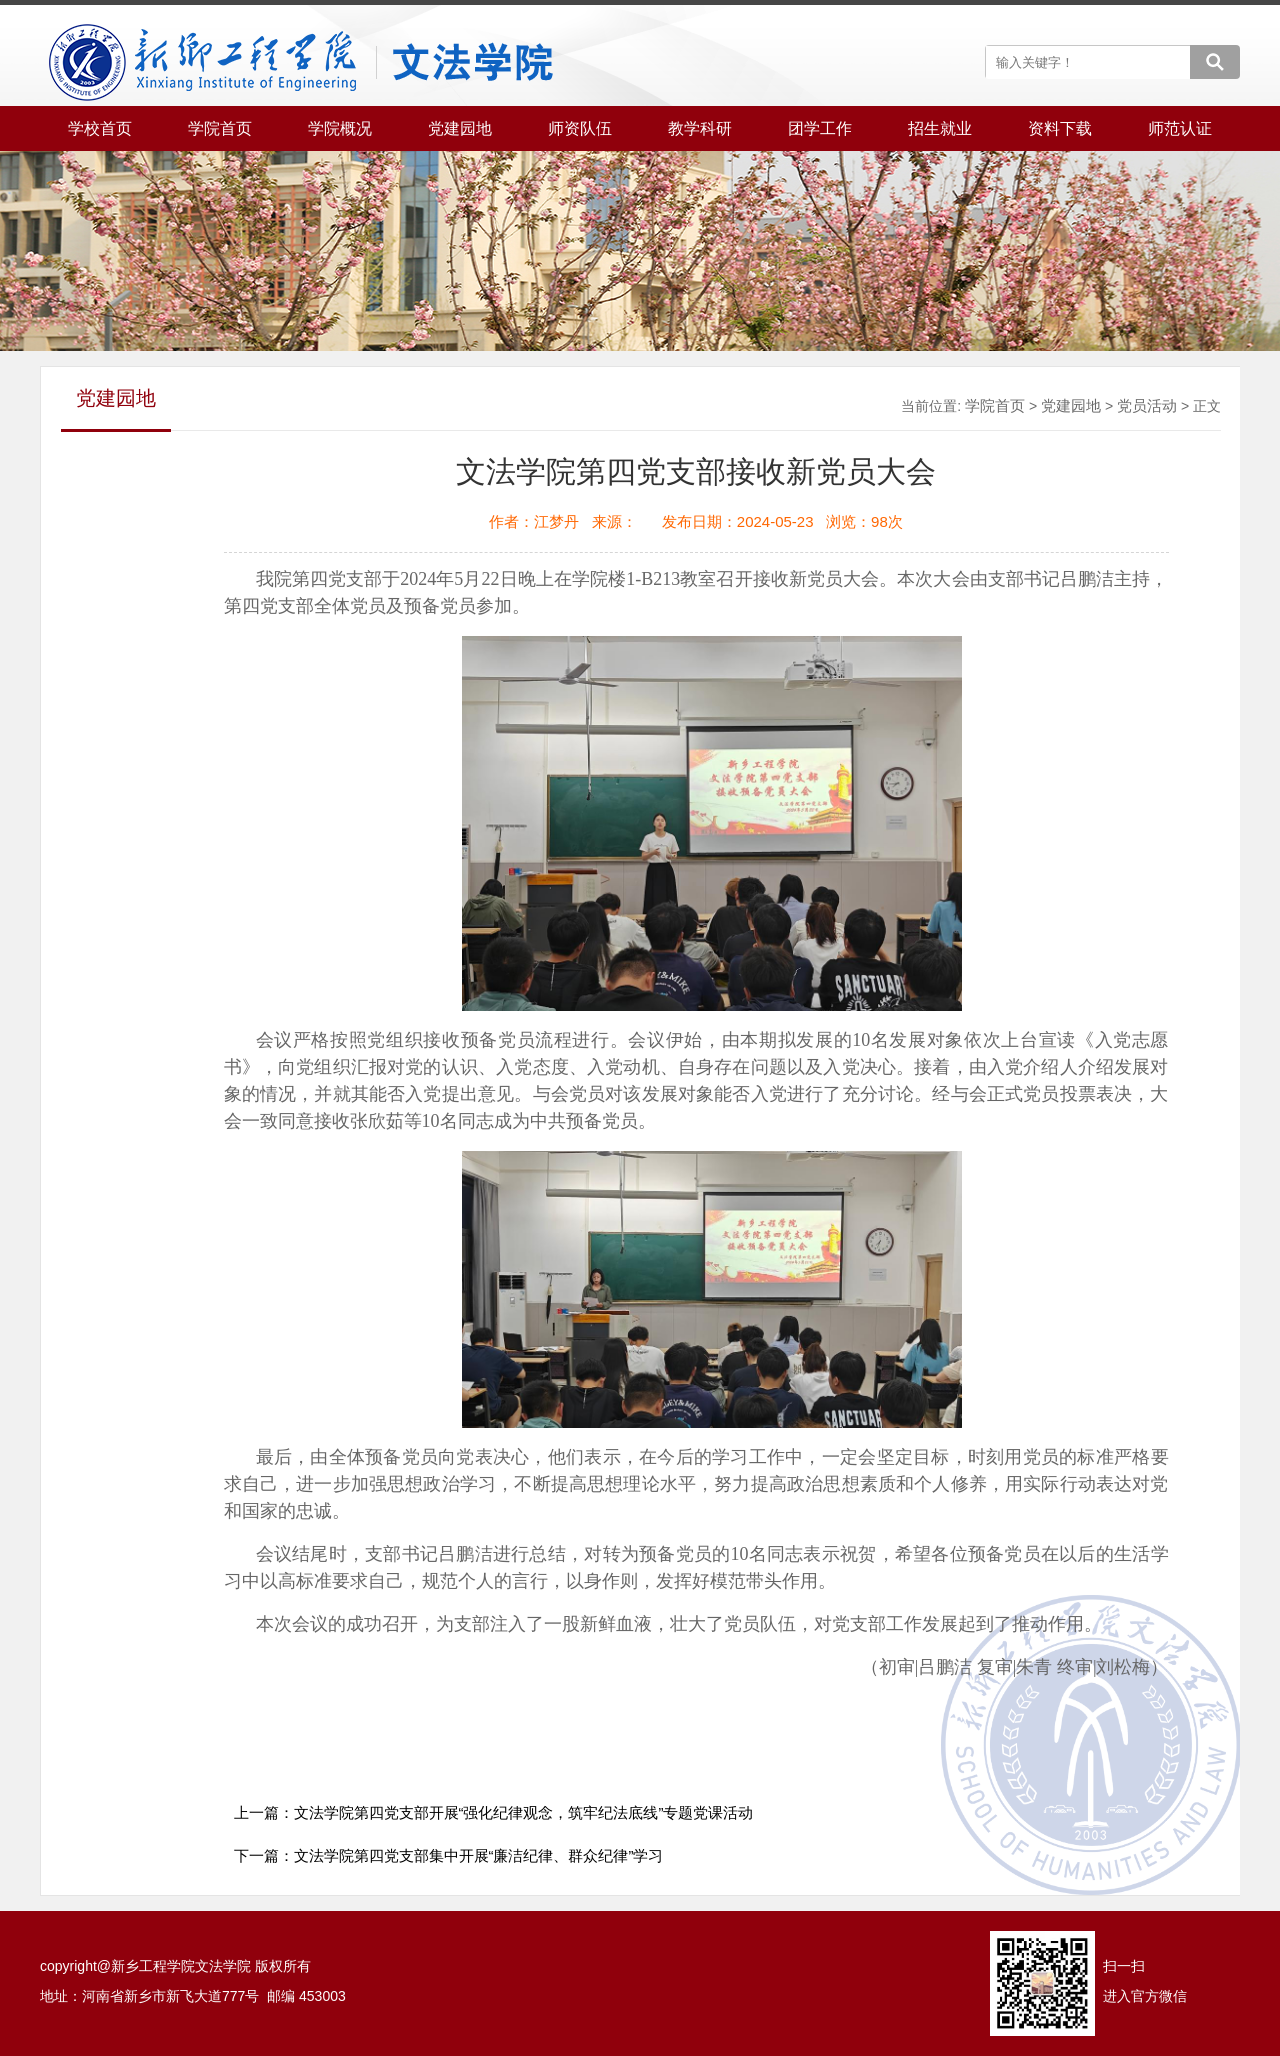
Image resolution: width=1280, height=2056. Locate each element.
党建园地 (1071, 405)
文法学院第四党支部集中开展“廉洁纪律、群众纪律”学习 (479, 1855)
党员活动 (1147, 405)
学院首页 (995, 405)
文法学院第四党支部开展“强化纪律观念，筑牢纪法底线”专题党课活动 (524, 1812)
